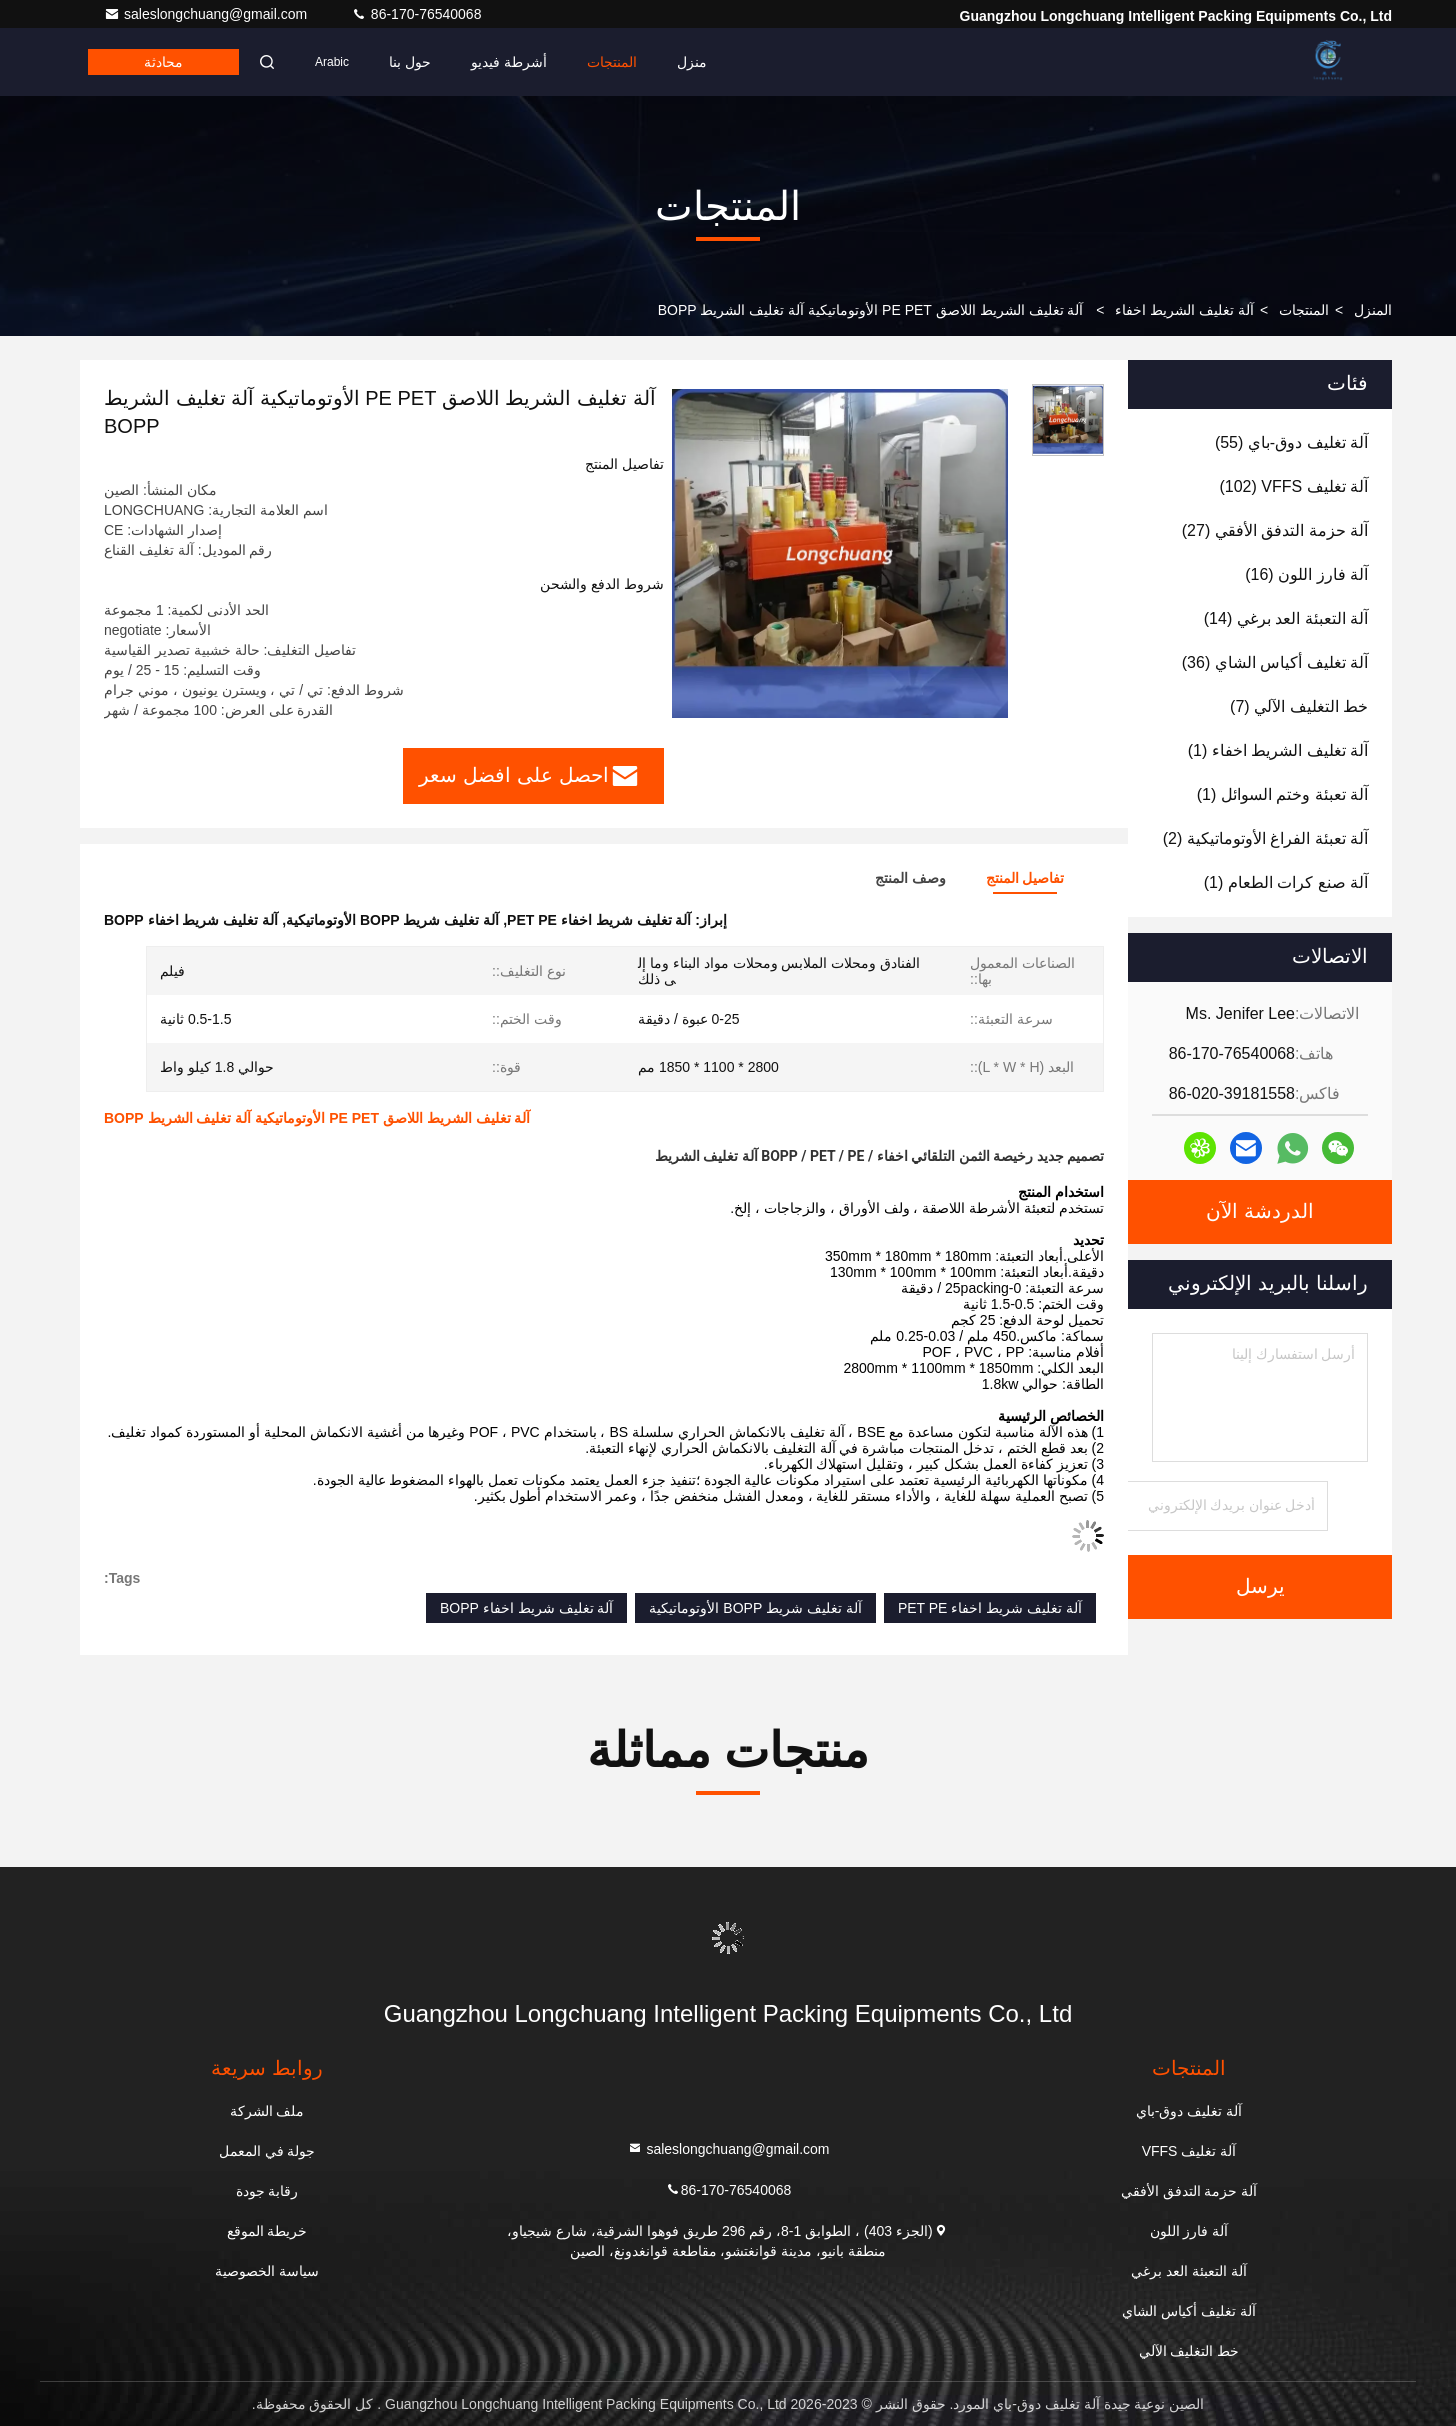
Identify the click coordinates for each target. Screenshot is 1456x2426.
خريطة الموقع (267, 2231)
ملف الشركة (267, 2111)
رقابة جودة (267, 2191)
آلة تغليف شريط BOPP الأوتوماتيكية (755, 1608)
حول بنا (410, 62)
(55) (1291, 442)
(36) (1275, 662)
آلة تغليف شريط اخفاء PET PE (990, 1608)
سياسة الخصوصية (267, 2271)
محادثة (163, 62)
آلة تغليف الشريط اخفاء (1184, 310)
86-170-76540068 (416, 14)
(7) (1299, 706)
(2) (1265, 838)
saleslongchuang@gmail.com (207, 14)
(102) (1293, 486)
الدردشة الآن (1260, 1212)
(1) (1278, 750)
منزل (692, 62)
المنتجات (612, 62)
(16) (1306, 574)
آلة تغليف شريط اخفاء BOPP (526, 1608)
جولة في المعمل (267, 2151)
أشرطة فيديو (509, 62)
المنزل (1373, 310)
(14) (1286, 618)
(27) (1275, 530)
